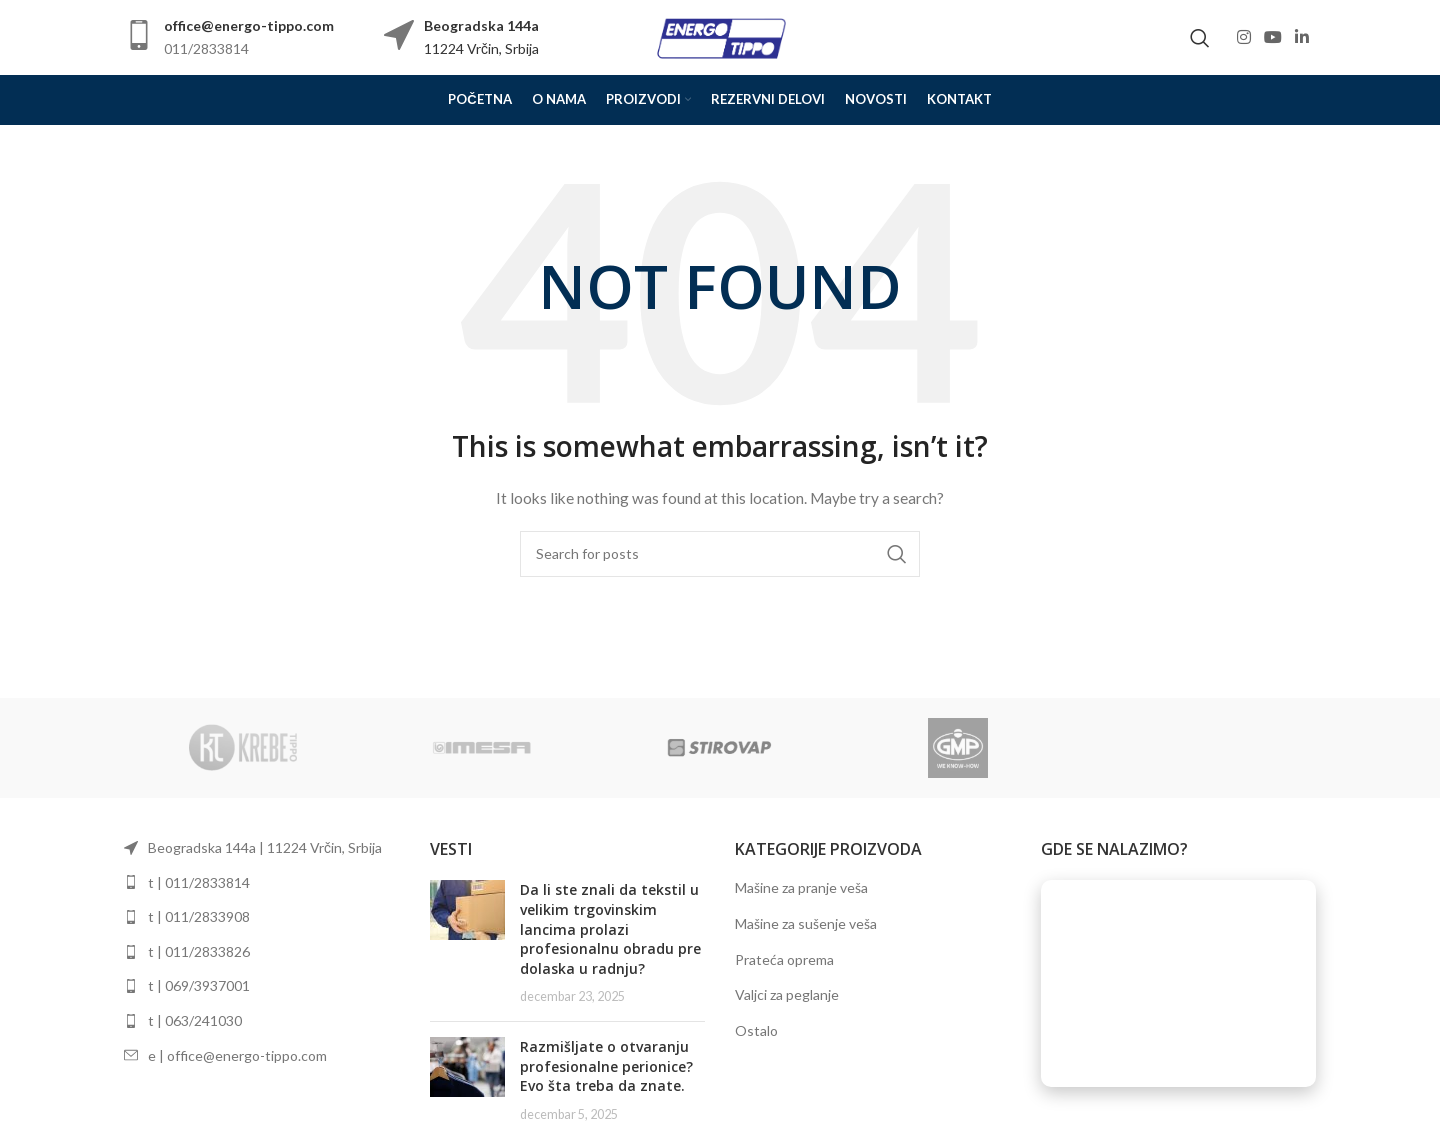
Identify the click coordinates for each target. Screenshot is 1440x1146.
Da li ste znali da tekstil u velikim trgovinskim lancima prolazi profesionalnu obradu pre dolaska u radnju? (610, 928)
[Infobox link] (229, 37)
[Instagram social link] (1243, 37)
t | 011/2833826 (199, 951)
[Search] (1200, 38)
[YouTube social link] (1272, 37)
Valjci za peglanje (787, 994)
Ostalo (756, 1030)
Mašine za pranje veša (801, 887)
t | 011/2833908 (199, 916)
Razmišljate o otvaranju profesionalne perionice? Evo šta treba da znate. (606, 1066)
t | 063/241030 (195, 1020)
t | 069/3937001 (199, 985)
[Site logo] (720, 35)
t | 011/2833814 (199, 882)
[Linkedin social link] (1302, 37)
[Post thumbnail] (467, 943)
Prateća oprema (784, 959)
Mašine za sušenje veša (806, 923)
